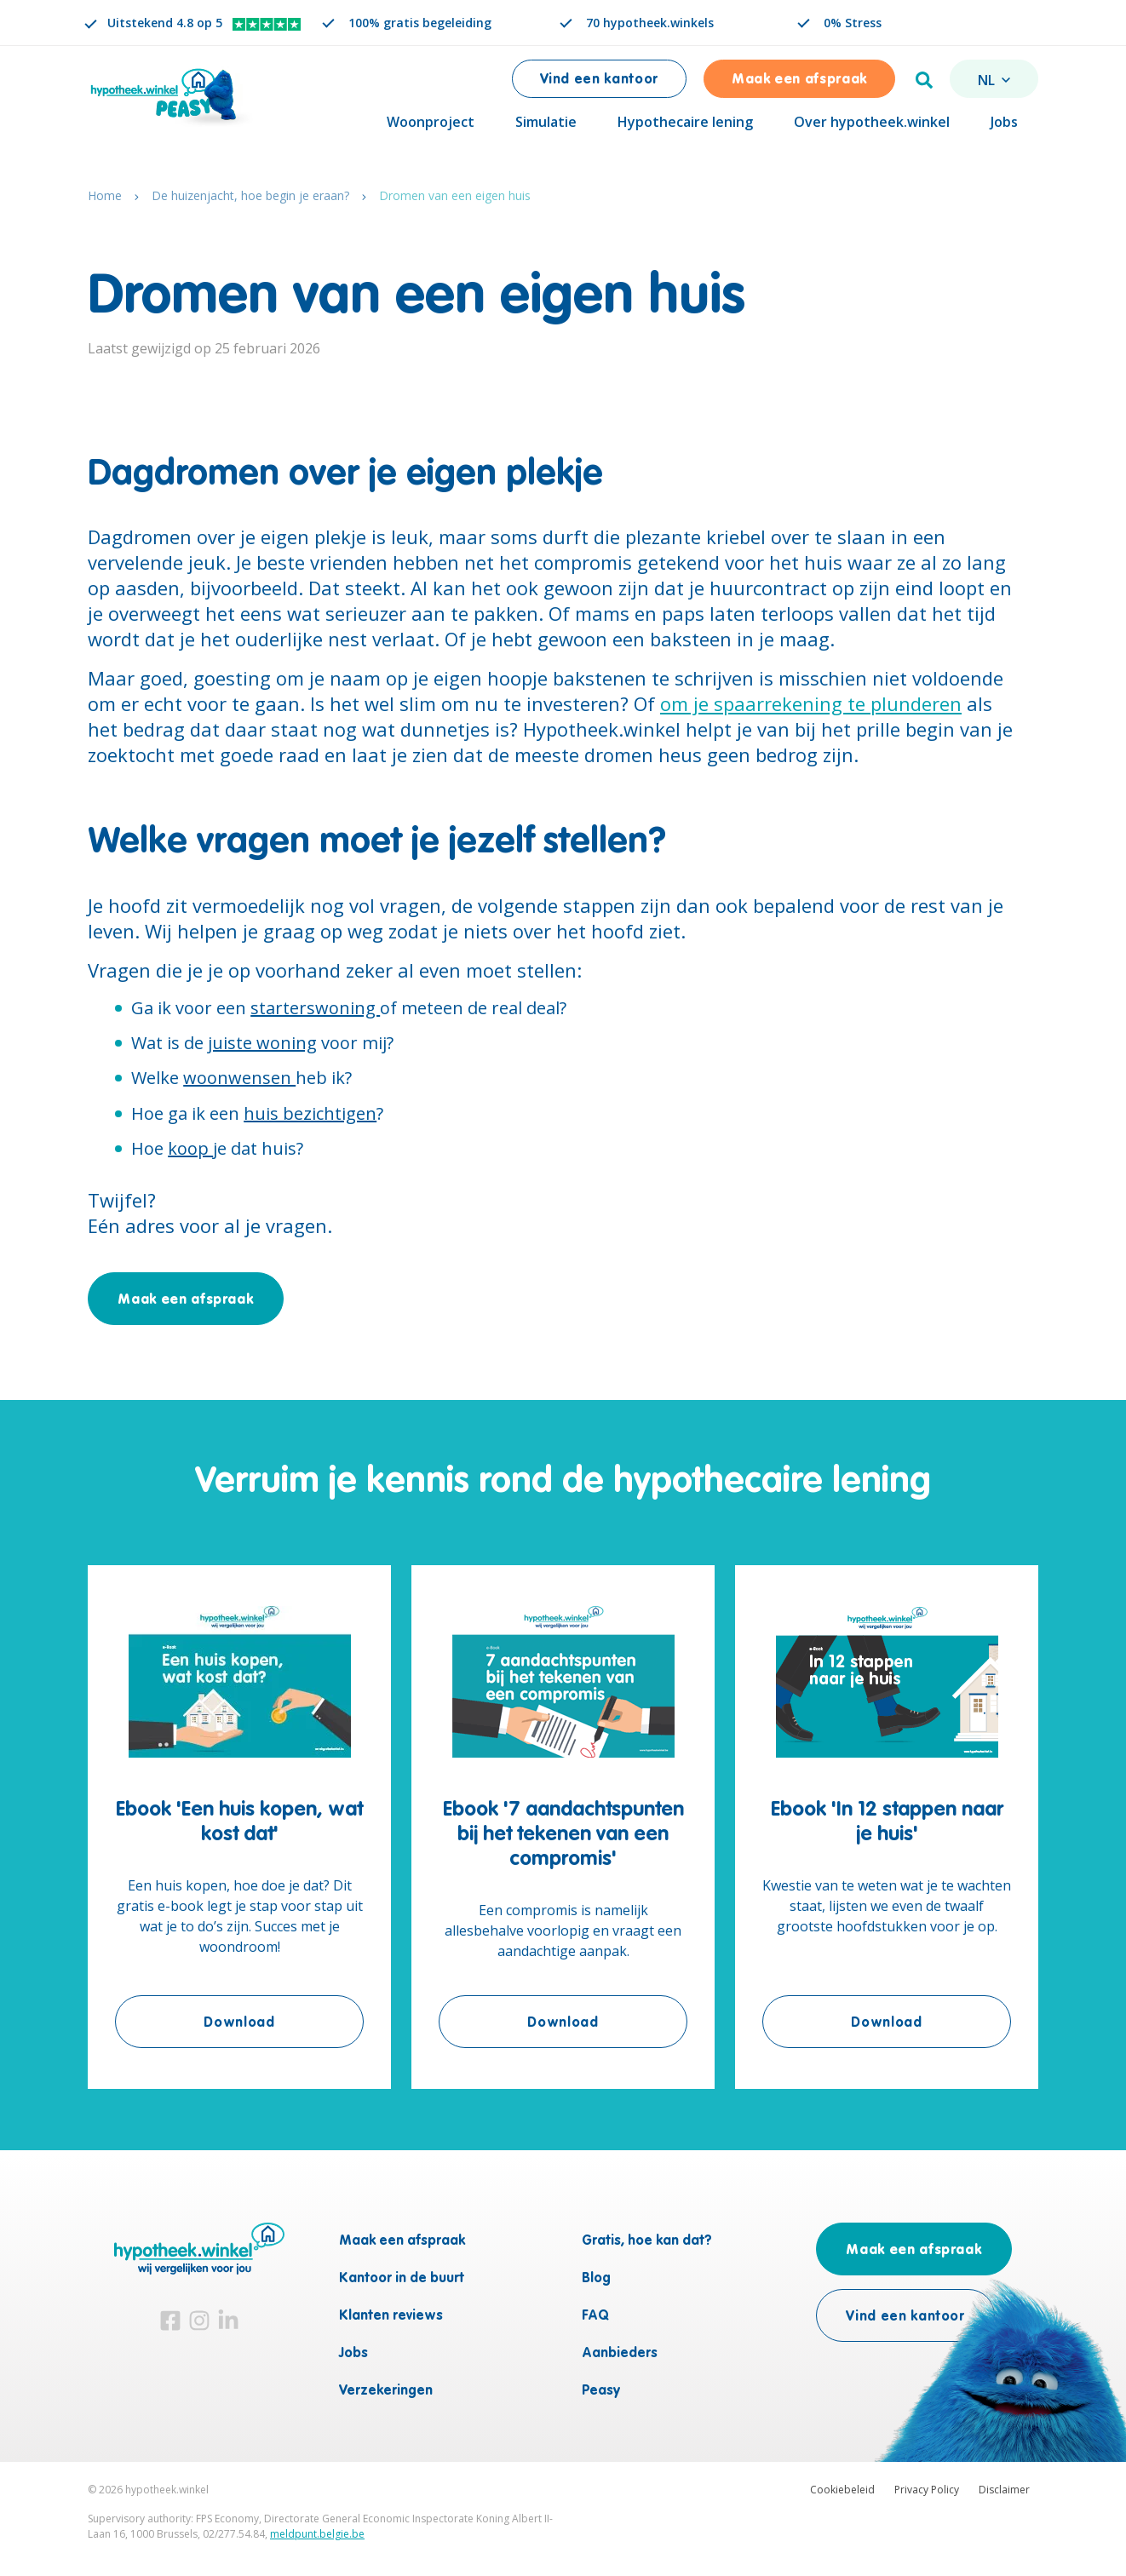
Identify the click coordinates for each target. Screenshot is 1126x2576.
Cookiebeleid (842, 2489)
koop (190, 1152)
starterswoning (315, 1012)
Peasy (601, 2391)
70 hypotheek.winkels (650, 22)
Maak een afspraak (799, 80)
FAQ (595, 2316)
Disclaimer (1004, 2489)
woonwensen (239, 1081)
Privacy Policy (926, 2489)
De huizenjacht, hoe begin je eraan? (250, 200)
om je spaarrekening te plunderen (811, 707)
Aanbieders (620, 2354)
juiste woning (262, 1047)
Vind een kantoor (599, 80)
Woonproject (430, 121)
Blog (596, 2279)
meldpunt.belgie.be (317, 2534)
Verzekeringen (386, 2391)
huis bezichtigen (310, 1117)
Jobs (1004, 121)
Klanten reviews (391, 2316)
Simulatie (546, 121)
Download (284, 2025)
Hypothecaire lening (685, 121)
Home (105, 200)
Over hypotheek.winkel (872, 121)
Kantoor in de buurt (401, 2279)
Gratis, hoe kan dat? (647, 2241)
